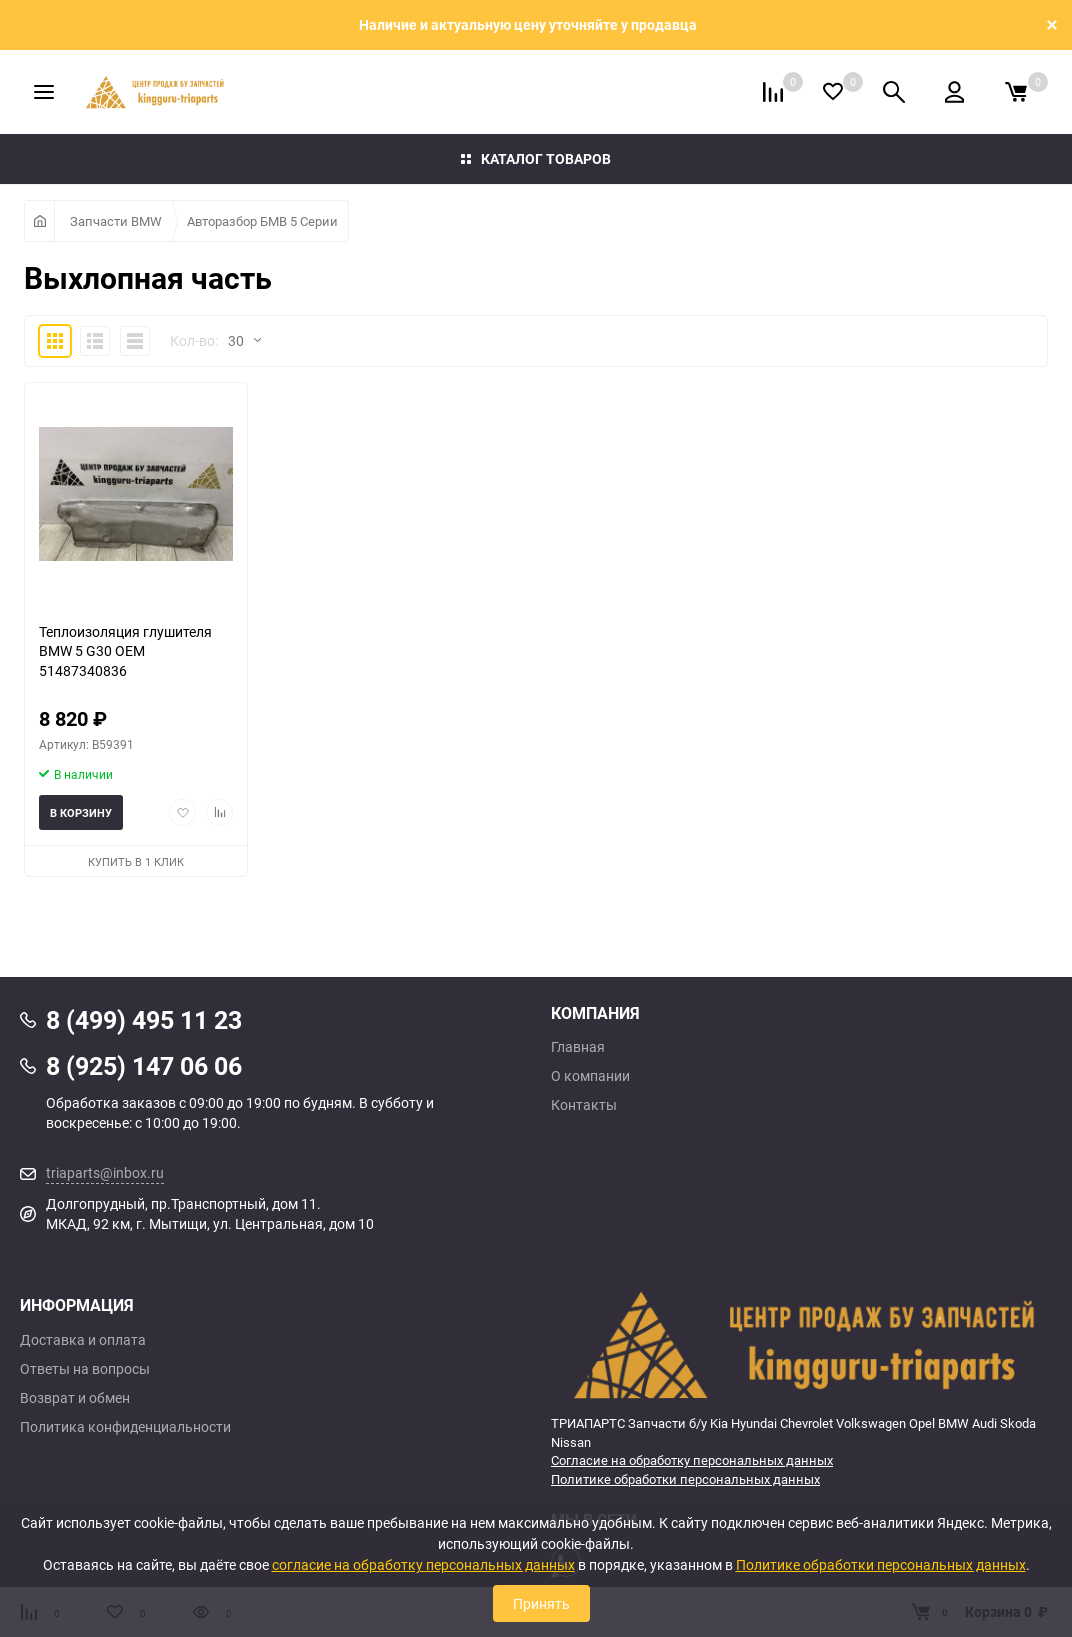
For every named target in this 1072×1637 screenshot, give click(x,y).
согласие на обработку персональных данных (423, 1564)
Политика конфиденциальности (125, 1427)
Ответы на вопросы (85, 1369)
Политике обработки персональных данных (685, 1479)
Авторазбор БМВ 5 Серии (262, 221)
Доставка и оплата (83, 1340)
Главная (578, 1047)
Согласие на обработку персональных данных (692, 1460)
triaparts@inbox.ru (105, 1172)
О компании (590, 1076)
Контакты (584, 1105)
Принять (541, 1603)
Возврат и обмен (75, 1398)
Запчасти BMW (116, 221)
